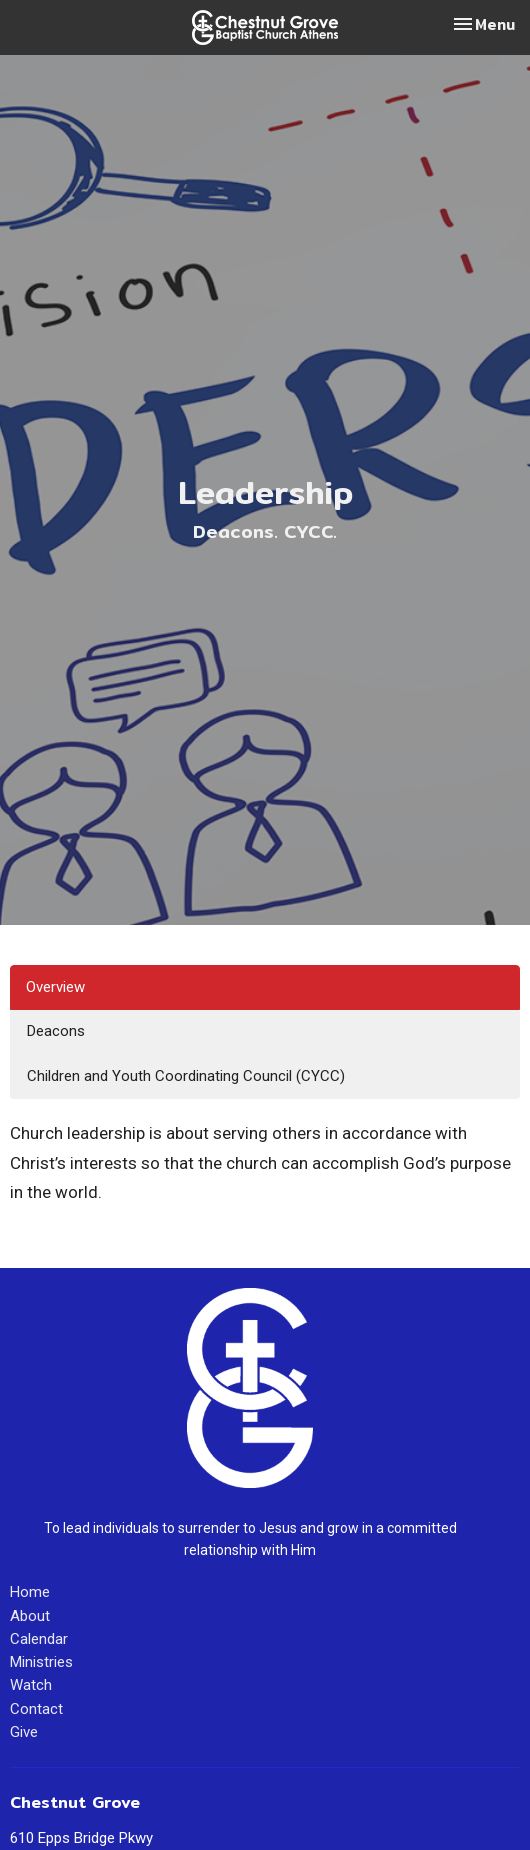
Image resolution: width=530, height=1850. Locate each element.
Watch (31, 1685)
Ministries (41, 1662)
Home (30, 1592)
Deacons (56, 1031)
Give (24, 1732)
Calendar (39, 1639)
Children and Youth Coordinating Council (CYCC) (186, 1076)
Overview (55, 987)
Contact (36, 1709)
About (30, 1616)
